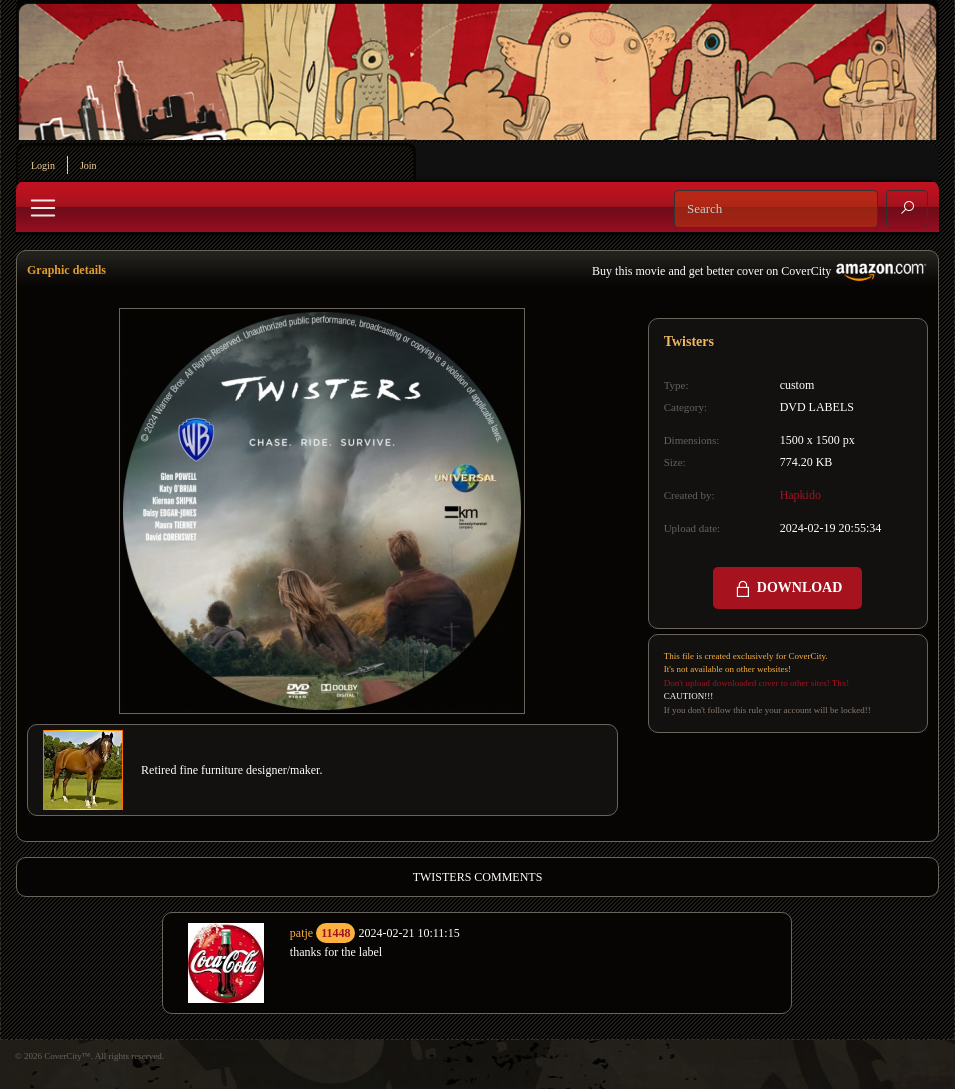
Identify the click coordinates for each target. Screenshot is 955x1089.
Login (43, 165)
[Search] (776, 209)
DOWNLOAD (787, 589)
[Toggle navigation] (43, 208)
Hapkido (800, 495)
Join (88, 165)
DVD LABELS (817, 407)
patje (301, 933)
